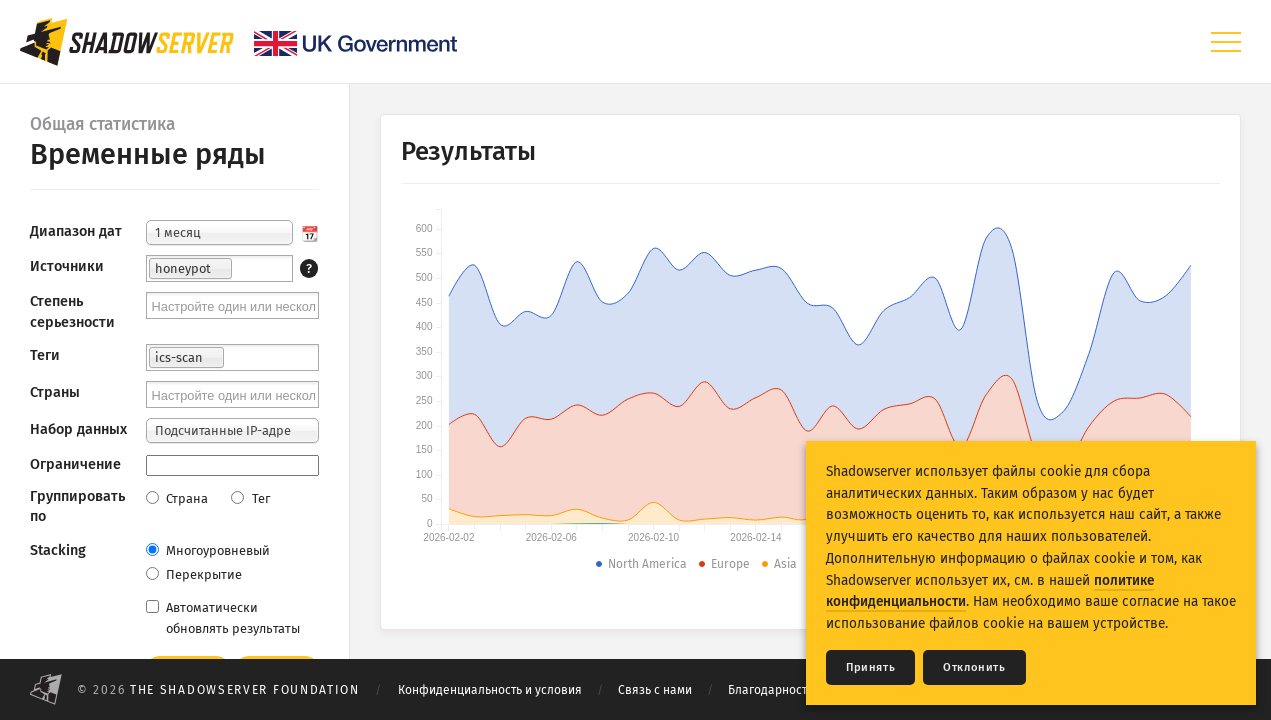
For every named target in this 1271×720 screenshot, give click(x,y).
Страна (177, 498)
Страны (55, 392)
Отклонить (974, 667)
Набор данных (78, 429)
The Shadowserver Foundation (245, 690)
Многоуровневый (208, 550)
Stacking (58, 550)
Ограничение (75, 464)
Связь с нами (655, 690)
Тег (250, 498)
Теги (45, 355)
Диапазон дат (76, 231)
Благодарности (771, 690)
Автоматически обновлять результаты (223, 618)
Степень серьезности (72, 311)
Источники (67, 266)
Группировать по (77, 506)
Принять (870, 667)
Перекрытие (194, 574)
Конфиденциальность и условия (490, 690)
